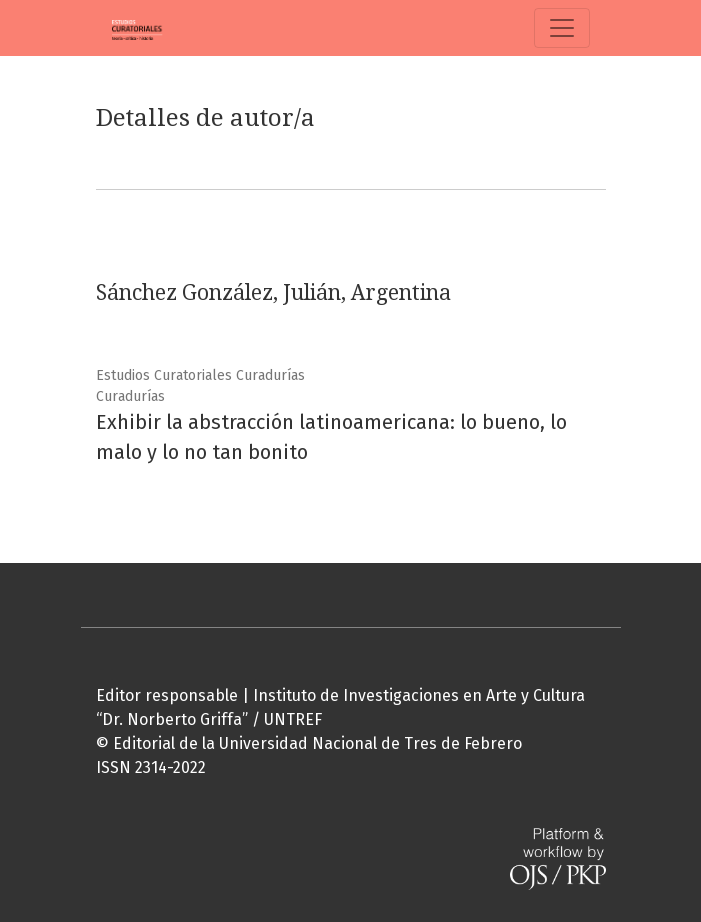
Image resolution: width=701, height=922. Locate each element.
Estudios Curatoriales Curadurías (200, 375)
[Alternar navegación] (562, 28)
